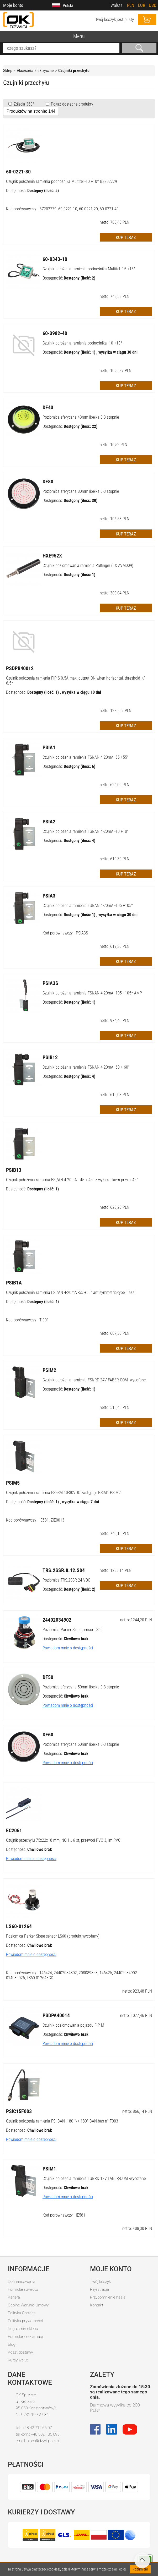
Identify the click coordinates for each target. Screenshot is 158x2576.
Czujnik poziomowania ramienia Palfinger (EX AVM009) (88, 565)
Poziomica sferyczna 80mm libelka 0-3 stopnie (81, 491)
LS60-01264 (19, 1926)
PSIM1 (49, 2168)
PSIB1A (14, 1282)
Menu (79, 36)
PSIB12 (50, 1057)
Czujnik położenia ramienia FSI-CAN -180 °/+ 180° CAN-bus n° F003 (62, 2121)
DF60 (48, 1734)
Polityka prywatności (25, 2320)
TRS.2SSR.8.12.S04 (64, 1570)
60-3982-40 (55, 333)
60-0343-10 (55, 259)
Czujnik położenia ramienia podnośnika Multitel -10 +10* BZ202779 (61, 181)
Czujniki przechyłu (73, 70)
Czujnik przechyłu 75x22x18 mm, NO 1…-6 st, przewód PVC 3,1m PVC (63, 1840)
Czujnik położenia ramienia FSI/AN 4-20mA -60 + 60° (86, 1067)
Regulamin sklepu (23, 2328)
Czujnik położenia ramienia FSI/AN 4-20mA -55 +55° (86, 757)
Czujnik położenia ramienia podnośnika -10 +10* (82, 343)
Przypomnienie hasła (107, 2297)
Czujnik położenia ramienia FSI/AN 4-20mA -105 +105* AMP (92, 993)
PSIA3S (50, 983)
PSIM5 (13, 1483)
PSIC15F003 (19, 2111)
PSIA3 (49, 896)
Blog (11, 2344)
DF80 (48, 481)
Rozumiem (140, 2569)
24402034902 (57, 1620)
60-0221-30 (18, 171)
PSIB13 (13, 1170)
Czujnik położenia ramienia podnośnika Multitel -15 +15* (89, 268)
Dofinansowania (21, 2281)
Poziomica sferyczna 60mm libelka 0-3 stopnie (81, 1744)
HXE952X (52, 556)
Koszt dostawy (20, 2352)
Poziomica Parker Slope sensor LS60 (73, 1629)
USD (152, 5)
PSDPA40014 (56, 2015)
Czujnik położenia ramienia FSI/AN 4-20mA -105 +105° (88, 905)
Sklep (7, 70)
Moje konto (13, 5)
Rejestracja (99, 2289)
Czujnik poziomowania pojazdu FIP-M (73, 2025)
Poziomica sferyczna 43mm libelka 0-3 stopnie (81, 417)
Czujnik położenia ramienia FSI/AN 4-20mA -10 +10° (86, 831)
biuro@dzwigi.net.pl (43, 2440)
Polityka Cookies (21, 2313)
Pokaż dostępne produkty (71, 104)
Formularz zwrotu (23, 2289)
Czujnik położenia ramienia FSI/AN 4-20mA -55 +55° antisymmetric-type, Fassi (70, 1292)
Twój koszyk (100, 2281)
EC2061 (14, 1830)
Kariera (14, 2297)
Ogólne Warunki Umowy (28, 2305)
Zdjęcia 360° (23, 104)
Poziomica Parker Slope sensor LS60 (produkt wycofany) (52, 1936)
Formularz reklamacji (26, 2336)
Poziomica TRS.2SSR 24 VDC (66, 1580)
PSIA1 (49, 747)
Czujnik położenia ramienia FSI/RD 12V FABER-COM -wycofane (94, 2178)
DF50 (48, 1677)
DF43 (48, 407)
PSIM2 (49, 1370)
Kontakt (96, 2305)
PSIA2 (49, 821)
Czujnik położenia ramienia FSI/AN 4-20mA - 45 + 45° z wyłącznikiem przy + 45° (72, 1179)
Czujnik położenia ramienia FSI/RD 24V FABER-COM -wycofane (94, 1379)
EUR (141, 5)
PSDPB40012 (20, 668)
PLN (130, 5)
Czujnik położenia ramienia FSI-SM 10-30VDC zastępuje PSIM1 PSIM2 (63, 1492)
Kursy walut (18, 2360)
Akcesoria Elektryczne (35, 70)
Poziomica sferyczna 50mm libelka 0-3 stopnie (81, 1686)
